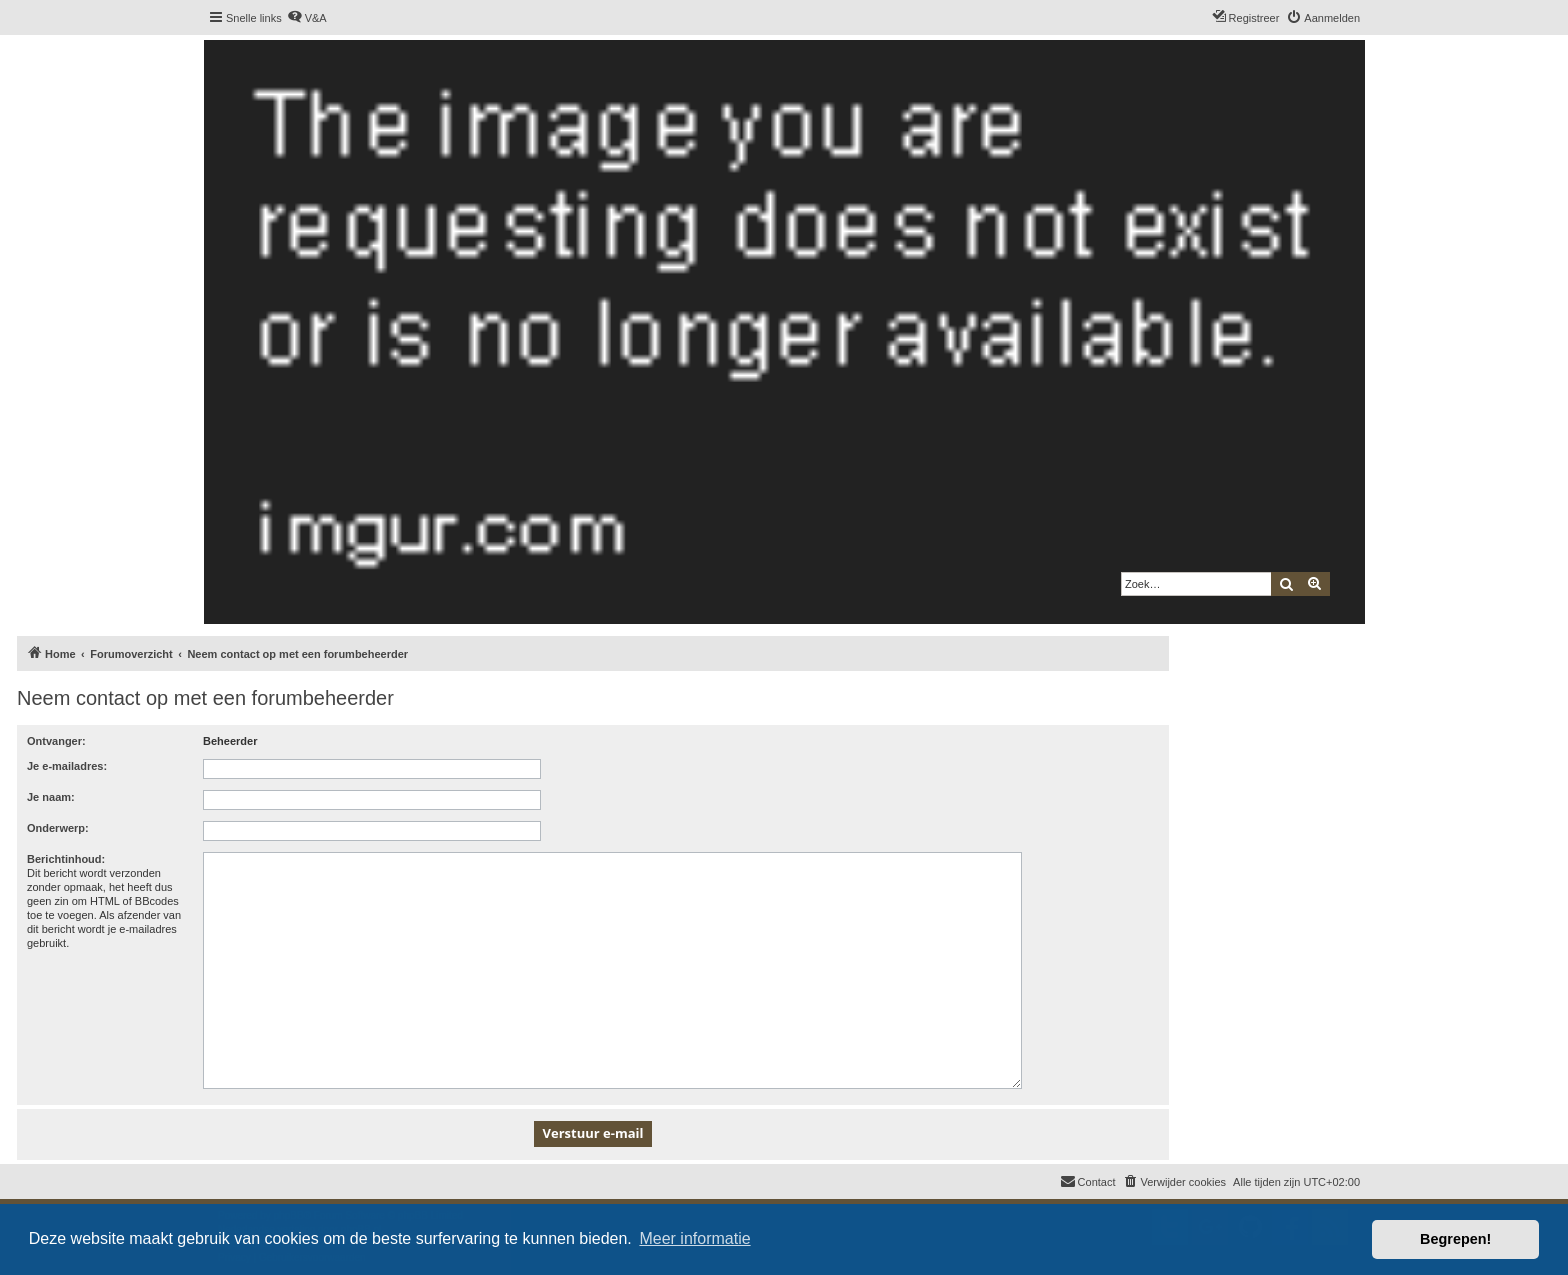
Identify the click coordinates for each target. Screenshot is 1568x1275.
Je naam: (51, 797)
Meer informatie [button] (694, 1238)
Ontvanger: (56, 741)
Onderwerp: (58, 828)
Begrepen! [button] (1455, 1239)
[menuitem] (307, 18)
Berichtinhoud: (66, 859)
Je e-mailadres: (67, 766)
